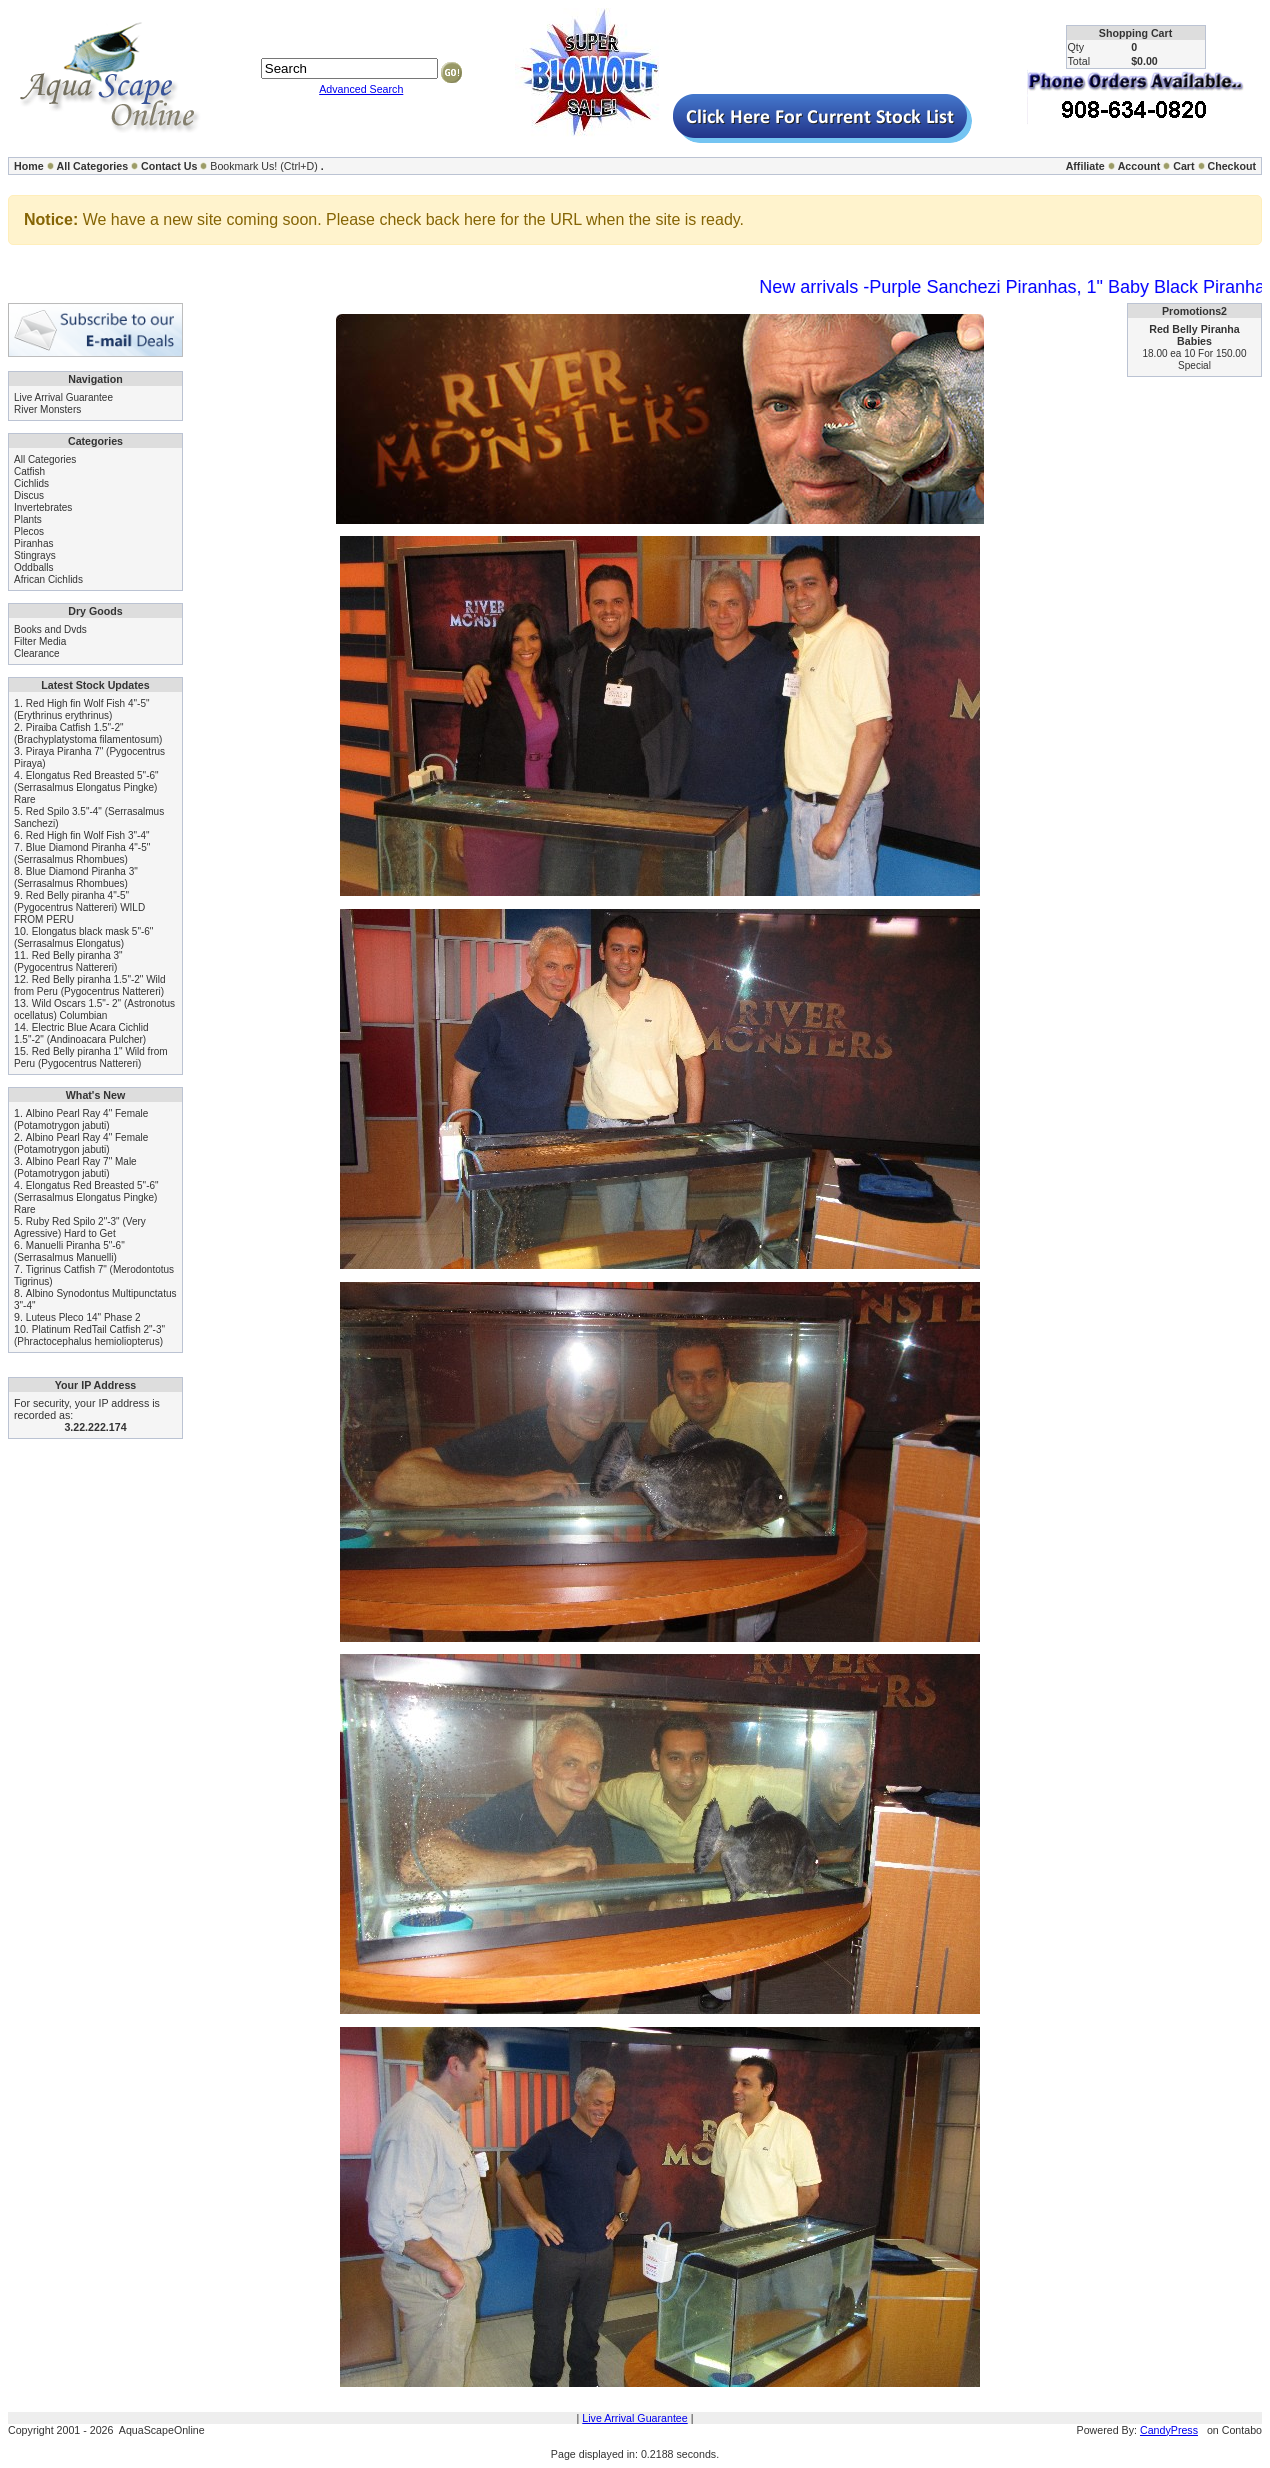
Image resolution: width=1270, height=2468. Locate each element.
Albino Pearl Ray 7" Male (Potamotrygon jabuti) (75, 1167)
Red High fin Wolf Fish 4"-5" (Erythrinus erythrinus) (82, 709)
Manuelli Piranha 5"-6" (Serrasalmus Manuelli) (69, 1251)
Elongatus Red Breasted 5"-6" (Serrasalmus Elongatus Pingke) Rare (86, 787)
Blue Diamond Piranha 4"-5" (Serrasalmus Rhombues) (82, 853)
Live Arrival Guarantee (63, 397)
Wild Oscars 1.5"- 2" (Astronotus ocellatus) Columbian (94, 1009)
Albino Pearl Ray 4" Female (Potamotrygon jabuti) (81, 1119)
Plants (28, 519)
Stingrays (35, 555)
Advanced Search (361, 89)
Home (29, 166)
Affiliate (1085, 166)
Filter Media (40, 641)
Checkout (1231, 166)
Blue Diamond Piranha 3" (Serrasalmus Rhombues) (76, 877)
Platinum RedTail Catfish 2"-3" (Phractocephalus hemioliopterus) (89, 1335)
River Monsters (47, 409)
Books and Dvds (50, 629)
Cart (1183, 166)
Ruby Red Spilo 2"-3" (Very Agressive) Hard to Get (80, 1227)
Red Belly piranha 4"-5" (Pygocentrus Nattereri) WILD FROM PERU (79, 907)
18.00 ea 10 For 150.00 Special (1195, 359)
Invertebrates (43, 507)
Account (1139, 166)
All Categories (93, 166)
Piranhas (33, 543)
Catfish (29, 471)
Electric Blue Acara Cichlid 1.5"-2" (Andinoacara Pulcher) (81, 1033)
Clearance (37, 653)
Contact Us (169, 166)
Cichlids (31, 483)
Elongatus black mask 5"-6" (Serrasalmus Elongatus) (83, 937)
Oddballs (33, 567)
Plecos (29, 531)
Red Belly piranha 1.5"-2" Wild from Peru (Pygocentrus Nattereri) (90, 985)
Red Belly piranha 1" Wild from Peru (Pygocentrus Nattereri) (91, 1057)
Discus (29, 495)
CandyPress (1169, 2430)
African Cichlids (48, 579)
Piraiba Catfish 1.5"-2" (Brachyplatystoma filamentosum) (88, 733)
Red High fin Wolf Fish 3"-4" (88, 835)
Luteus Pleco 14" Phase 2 (83, 1317)
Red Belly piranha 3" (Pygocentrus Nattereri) (68, 961)
